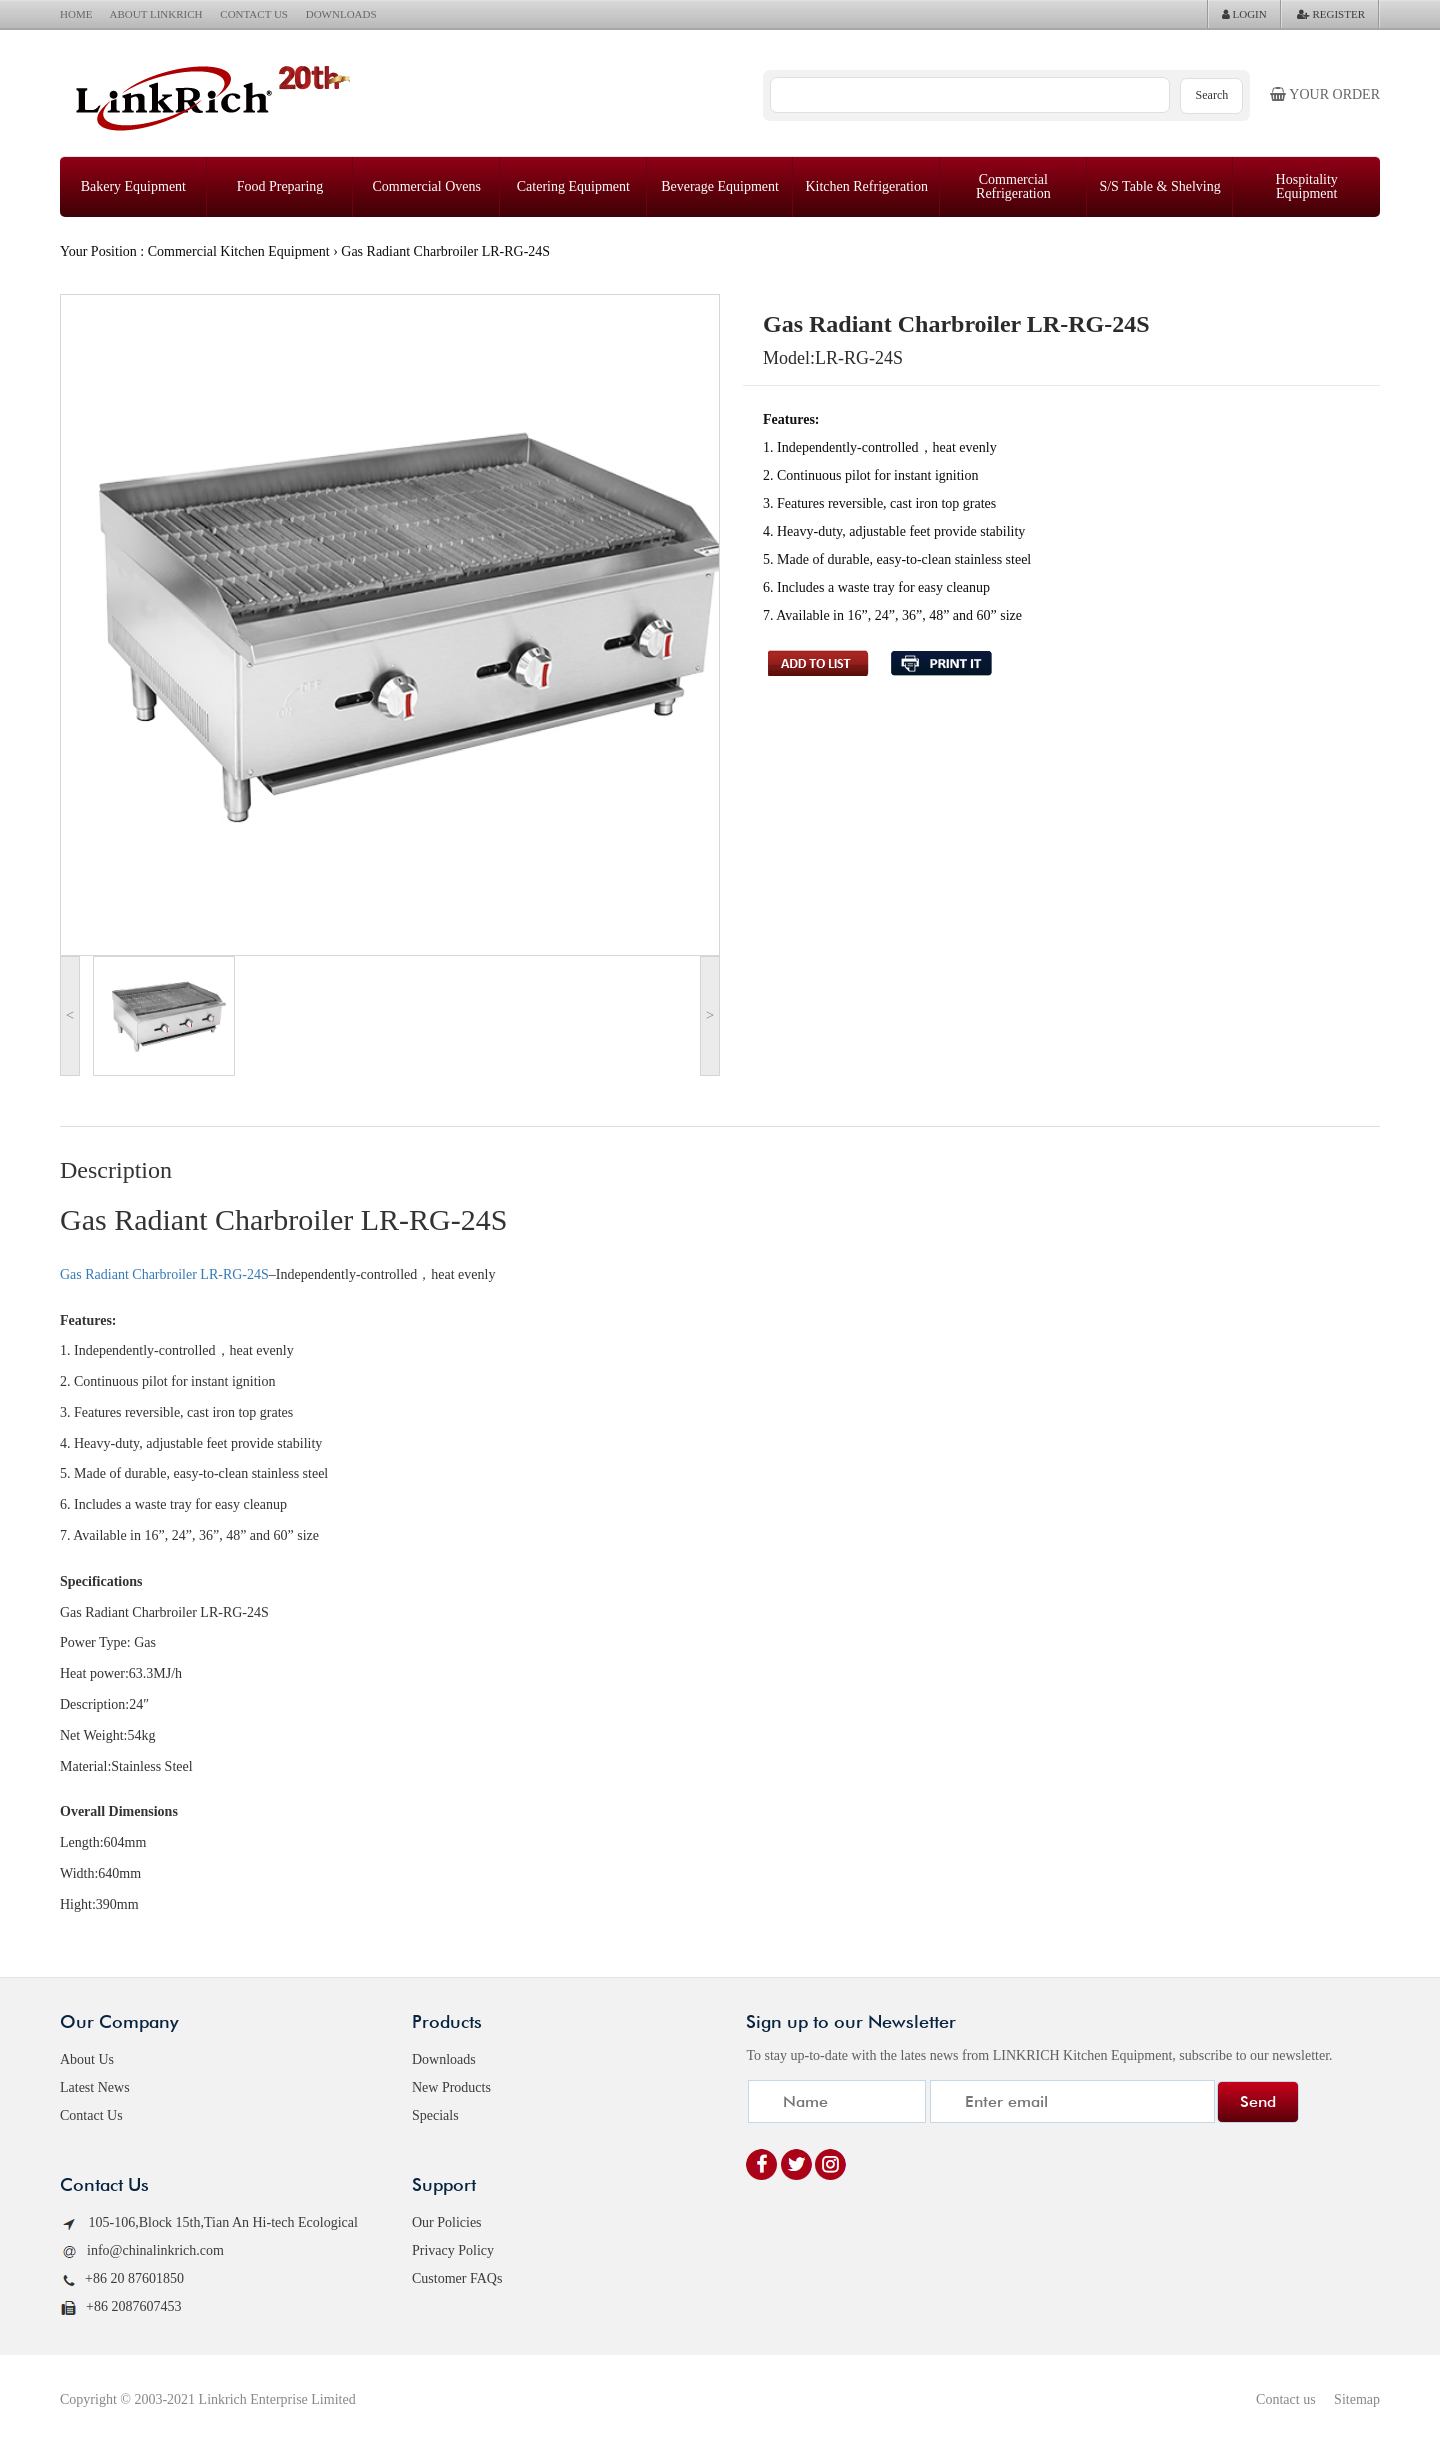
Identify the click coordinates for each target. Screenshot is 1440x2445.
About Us (87, 2059)
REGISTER (1331, 14)
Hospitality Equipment (1307, 186)
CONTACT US (254, 14)
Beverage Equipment (720, 186)
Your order (1325, 94)
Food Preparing (280, 186)
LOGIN (1244, 14)
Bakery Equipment (133, 186)
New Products (451, 2087)
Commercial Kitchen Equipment (239, 251)
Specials (435, 2115)
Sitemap (1357, 2399)
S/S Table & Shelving (1159, 186)
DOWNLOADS (341, 14)
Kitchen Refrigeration (866, 186)
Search (1212, 95)
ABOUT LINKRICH (156, 14)
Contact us (1286, 2399)
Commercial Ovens (426, 186)
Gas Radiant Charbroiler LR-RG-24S (164, 1274)
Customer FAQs (457, 2278)
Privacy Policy (453, 2250)
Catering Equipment (573, 186)
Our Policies (447, 2222)
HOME (76, 14)
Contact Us (91, 2115)
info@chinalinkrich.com (142, 2251)
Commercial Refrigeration (1013, 186)
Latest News (95, 2087)
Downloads (444, 2059)
